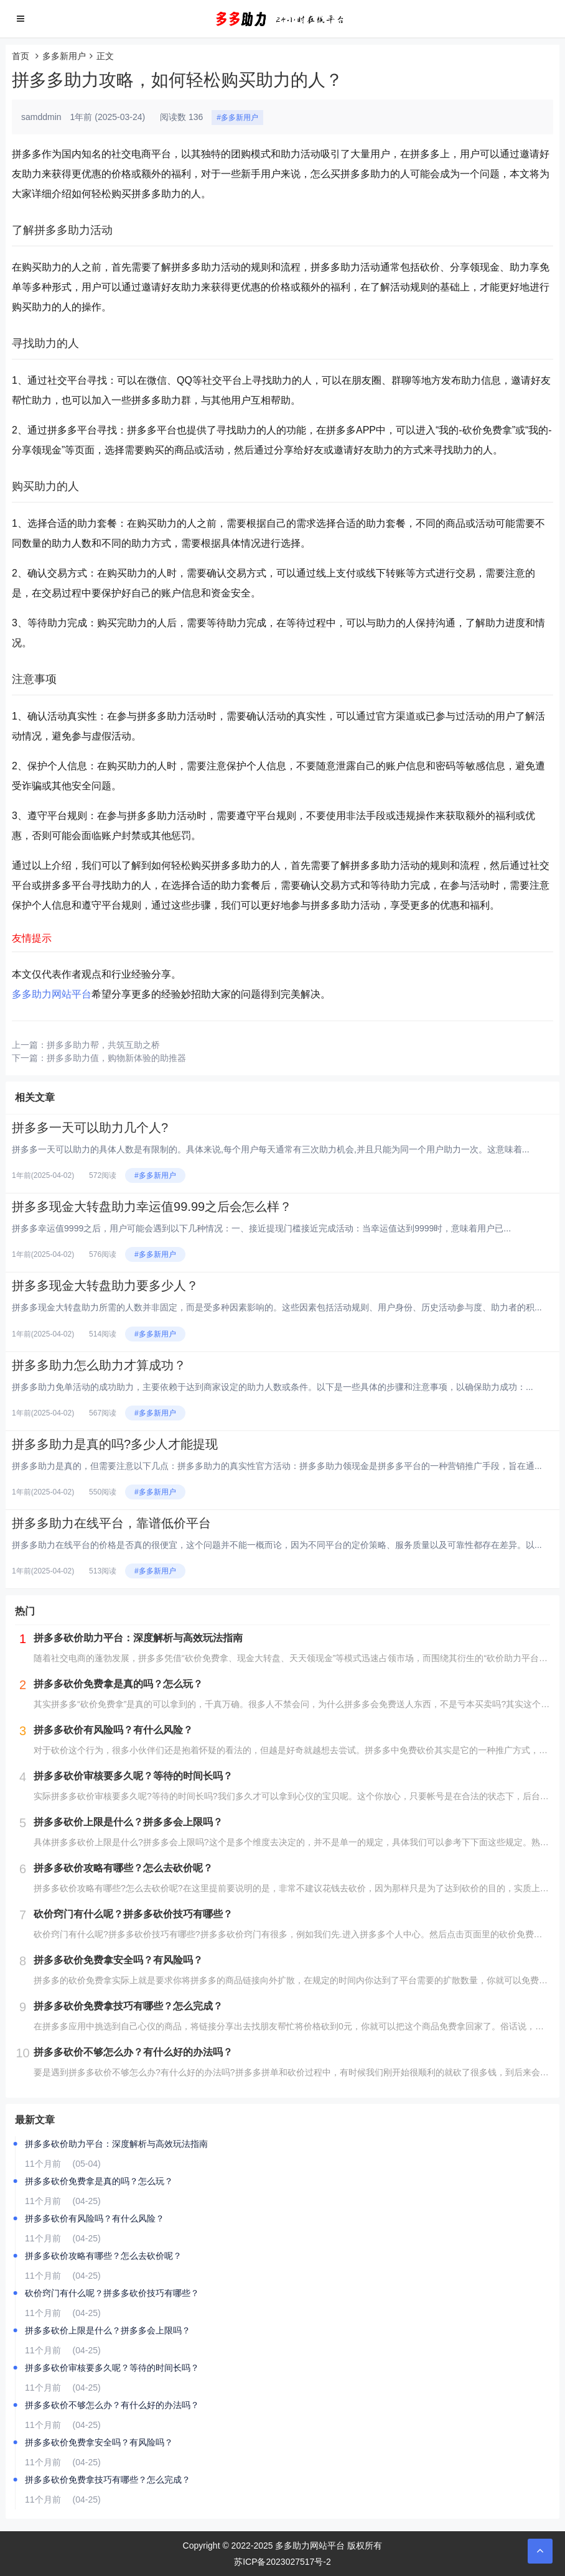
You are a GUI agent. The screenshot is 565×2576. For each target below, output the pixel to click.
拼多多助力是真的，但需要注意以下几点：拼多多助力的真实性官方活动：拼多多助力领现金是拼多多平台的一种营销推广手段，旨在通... (277, 1466)
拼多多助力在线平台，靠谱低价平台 (111, 1523)
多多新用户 (64, 56)
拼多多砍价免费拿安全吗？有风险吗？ (99, 2442)
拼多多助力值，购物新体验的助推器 (116, 1058)
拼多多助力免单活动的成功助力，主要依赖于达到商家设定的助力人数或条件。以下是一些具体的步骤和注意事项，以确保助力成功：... (272, 1387)
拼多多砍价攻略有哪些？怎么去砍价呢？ (103, 2256)
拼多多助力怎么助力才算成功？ (99, 1365)
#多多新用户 (237, 117)
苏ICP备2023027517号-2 (282, 2562)
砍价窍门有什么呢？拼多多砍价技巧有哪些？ (112, 2293)
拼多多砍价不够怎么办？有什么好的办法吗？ (112, 2405)
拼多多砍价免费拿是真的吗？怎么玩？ (99, 2181)
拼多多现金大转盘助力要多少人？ (105, 1285)
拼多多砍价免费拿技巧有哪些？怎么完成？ (107, 2480)
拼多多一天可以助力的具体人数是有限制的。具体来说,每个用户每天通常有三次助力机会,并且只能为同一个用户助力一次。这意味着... (270, 1149)
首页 (20, 56)
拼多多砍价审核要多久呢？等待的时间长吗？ (112, 2368)
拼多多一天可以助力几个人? (90, 1127)
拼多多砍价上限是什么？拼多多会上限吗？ (107, 2330)
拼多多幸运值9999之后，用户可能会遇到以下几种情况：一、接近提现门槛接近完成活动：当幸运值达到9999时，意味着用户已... (261, 1228)
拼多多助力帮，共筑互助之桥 (103, 1045)
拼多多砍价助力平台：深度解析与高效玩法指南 (116, 2144)
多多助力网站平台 (51, 994)
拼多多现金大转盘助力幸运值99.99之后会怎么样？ (152, 1206)
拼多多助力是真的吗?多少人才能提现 (115, 1444)
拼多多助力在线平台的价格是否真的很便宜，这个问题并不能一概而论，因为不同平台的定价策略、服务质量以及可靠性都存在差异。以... (277, 1545)
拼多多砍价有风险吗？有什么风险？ (94, 2218)
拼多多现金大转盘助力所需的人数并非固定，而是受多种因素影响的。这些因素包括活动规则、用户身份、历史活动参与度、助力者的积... (277, 1307)
